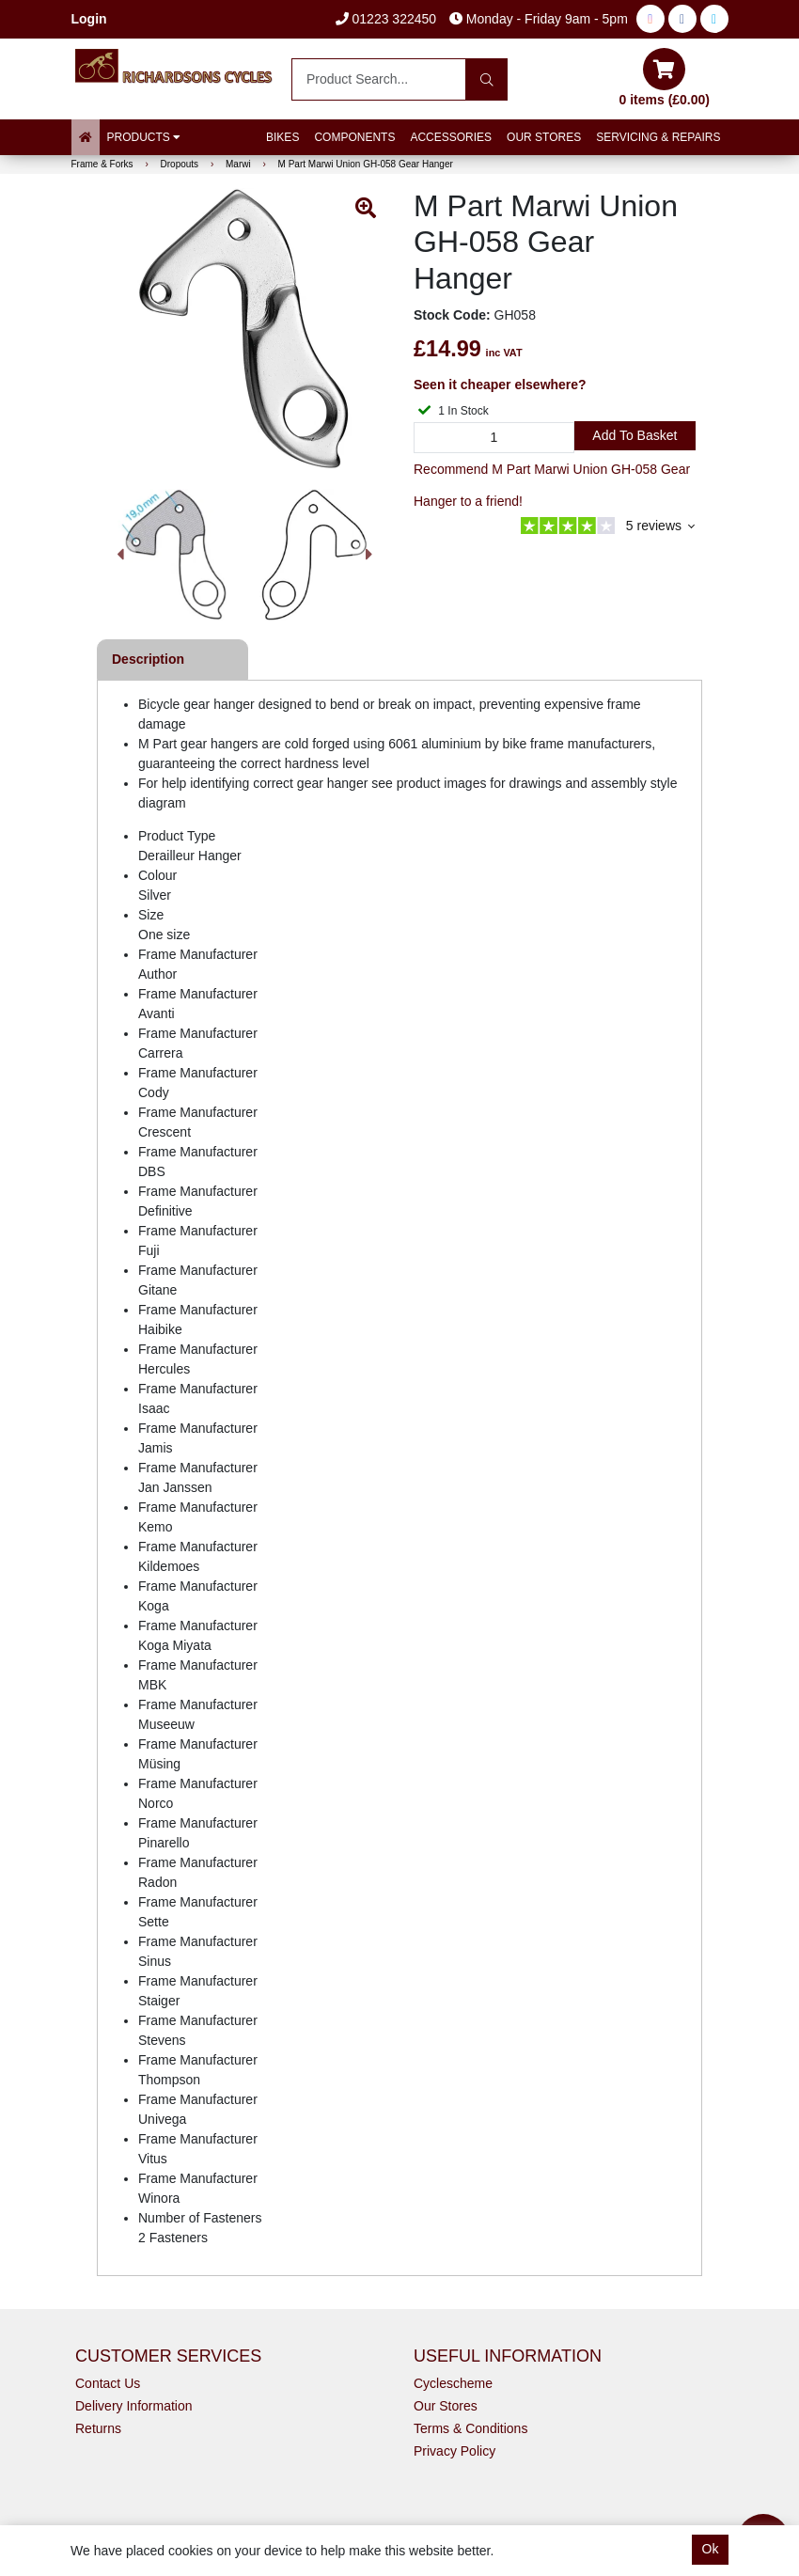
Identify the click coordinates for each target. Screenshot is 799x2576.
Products (144, 137)
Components (354, 137)
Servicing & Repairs (658, 137)
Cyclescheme (453, 2383)
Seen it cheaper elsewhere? (500, 384)
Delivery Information (134, 2405)
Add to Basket (634, 435)
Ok (710, 2548)
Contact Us (107, 2383)
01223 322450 (386, 18)
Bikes (282, 137)
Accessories (451, 137)
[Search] (486, 79)
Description (148, 659)
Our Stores (544, 137)
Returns (98, 2428)
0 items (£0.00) (665, 77)
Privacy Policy (454, 2450)
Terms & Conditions (470, 2428)
